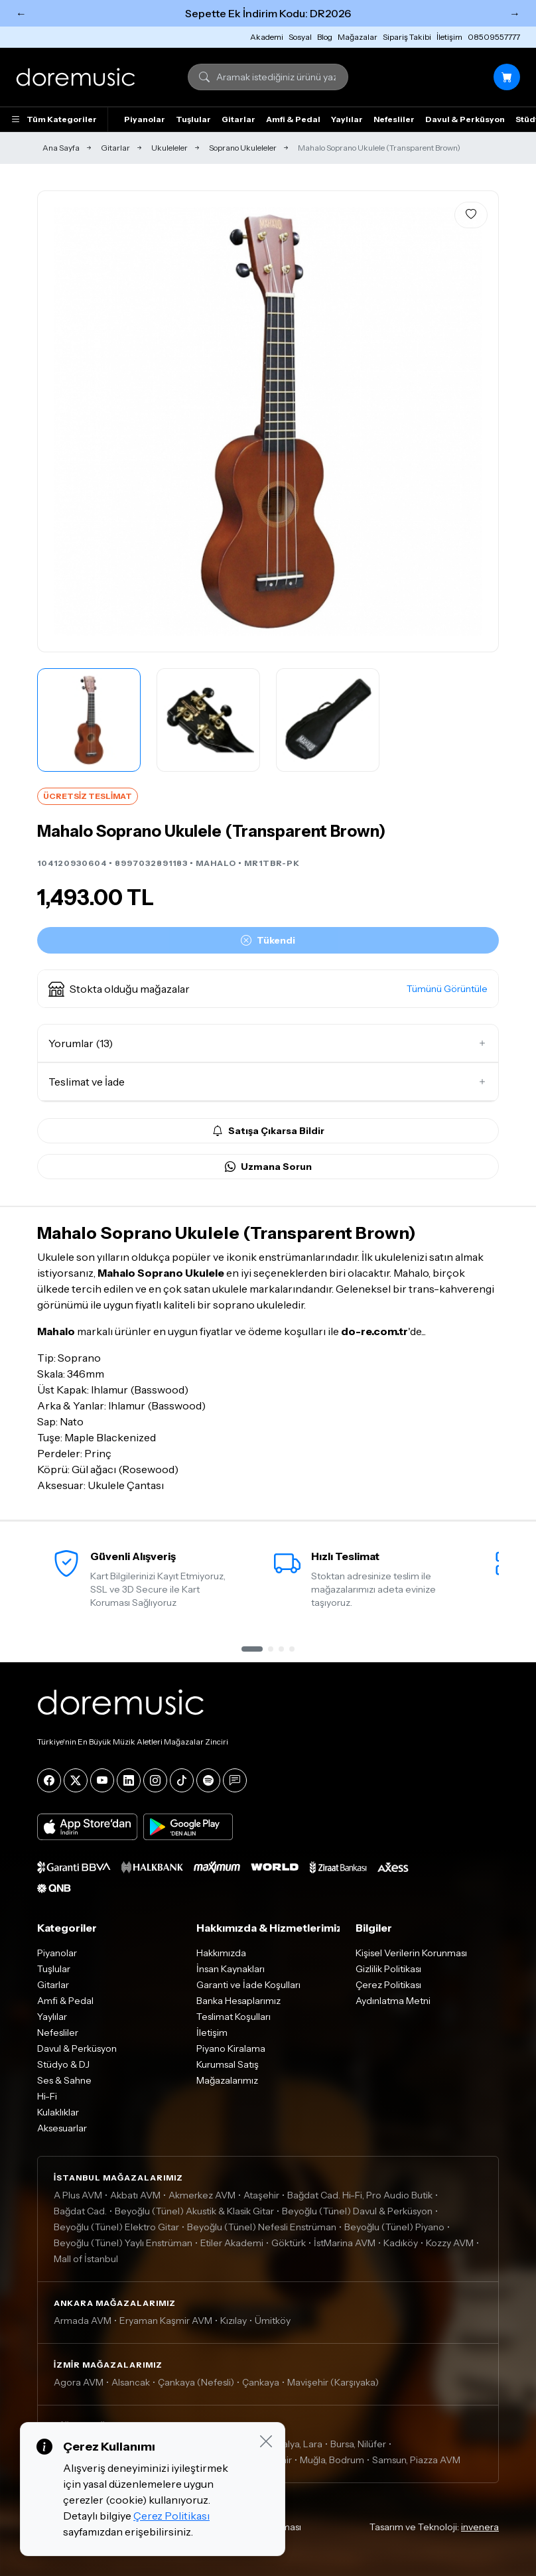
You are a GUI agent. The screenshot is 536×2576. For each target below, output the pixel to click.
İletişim (449, 37)
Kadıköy (400, 2243)
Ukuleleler (169, 148)
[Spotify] (208, 1780)
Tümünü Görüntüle (447, 988)
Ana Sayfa (61, 148)
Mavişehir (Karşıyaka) (333, 2382)
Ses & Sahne (64, 2080)
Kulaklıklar (58, 2112)
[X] (76, 1780)
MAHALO (216, 863)
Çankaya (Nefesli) (196, 2382)
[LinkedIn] (129, 1780)
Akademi (266, 37)
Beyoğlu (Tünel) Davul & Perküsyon (357, 2211)
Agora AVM (78, 2382)
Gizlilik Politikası (388, 1969)
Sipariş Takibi (407, 37)
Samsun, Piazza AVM (416, 2460)
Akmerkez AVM (201, 2195)
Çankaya (260, 2382)
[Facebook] (49, 1780)
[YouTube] (102, 1780)
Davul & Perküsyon (465, 119)
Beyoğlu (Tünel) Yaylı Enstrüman (123, 2243)
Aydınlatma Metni (393, 2001)
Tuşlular (193, 119)
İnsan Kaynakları (230, 1969)
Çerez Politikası (388, 1985)
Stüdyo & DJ (63, 2064)
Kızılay (233, 2320)
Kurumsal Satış (227, 2064)
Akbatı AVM (135, 2195)
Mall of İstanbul (86, 2259)
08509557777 (494, 37)
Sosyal (300, 37)
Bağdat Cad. (80, 2211)
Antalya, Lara (294, 2444)
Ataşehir (261, 2195)
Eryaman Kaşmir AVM (165, 2320)
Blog (324, 37)
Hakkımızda (221, 1953)
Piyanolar (144, 119)
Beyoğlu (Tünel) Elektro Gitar (116, 2227)
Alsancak (130, 2382)
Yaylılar (347, 119)
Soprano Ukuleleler (243, 148)
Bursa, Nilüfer (358, 2444)
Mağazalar (357, 37)
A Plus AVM (78, 2195)
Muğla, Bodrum (332, 2460)
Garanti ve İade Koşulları (248, 1985)
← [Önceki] (21, 13)
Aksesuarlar (62, 2128)
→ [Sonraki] (514, 13)
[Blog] (235, 1780)
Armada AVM (82, 2320)
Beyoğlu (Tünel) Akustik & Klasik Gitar (194, 2211)
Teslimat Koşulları (233, 2017)
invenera (480, 2527)
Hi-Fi (47, 2096)
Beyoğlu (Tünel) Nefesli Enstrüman (261, 2227)
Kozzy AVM (450, 2243)
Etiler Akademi (231, 2243)
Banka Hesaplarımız (238, 2001)
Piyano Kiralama (230, 2048)
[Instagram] (155, 1780)
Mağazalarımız (227, 2080)
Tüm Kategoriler (54, 119)
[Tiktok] (182, 1780)
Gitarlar (238, 119)
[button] (268, 988)
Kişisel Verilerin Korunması (411, 1953)
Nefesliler (394, 119)
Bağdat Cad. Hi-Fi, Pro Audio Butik (360, 2195)
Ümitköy (273, 2320)
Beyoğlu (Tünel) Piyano (394, 2227)
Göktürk (288, 2243)
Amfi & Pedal (293, 119)
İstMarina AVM (344, 2243)
